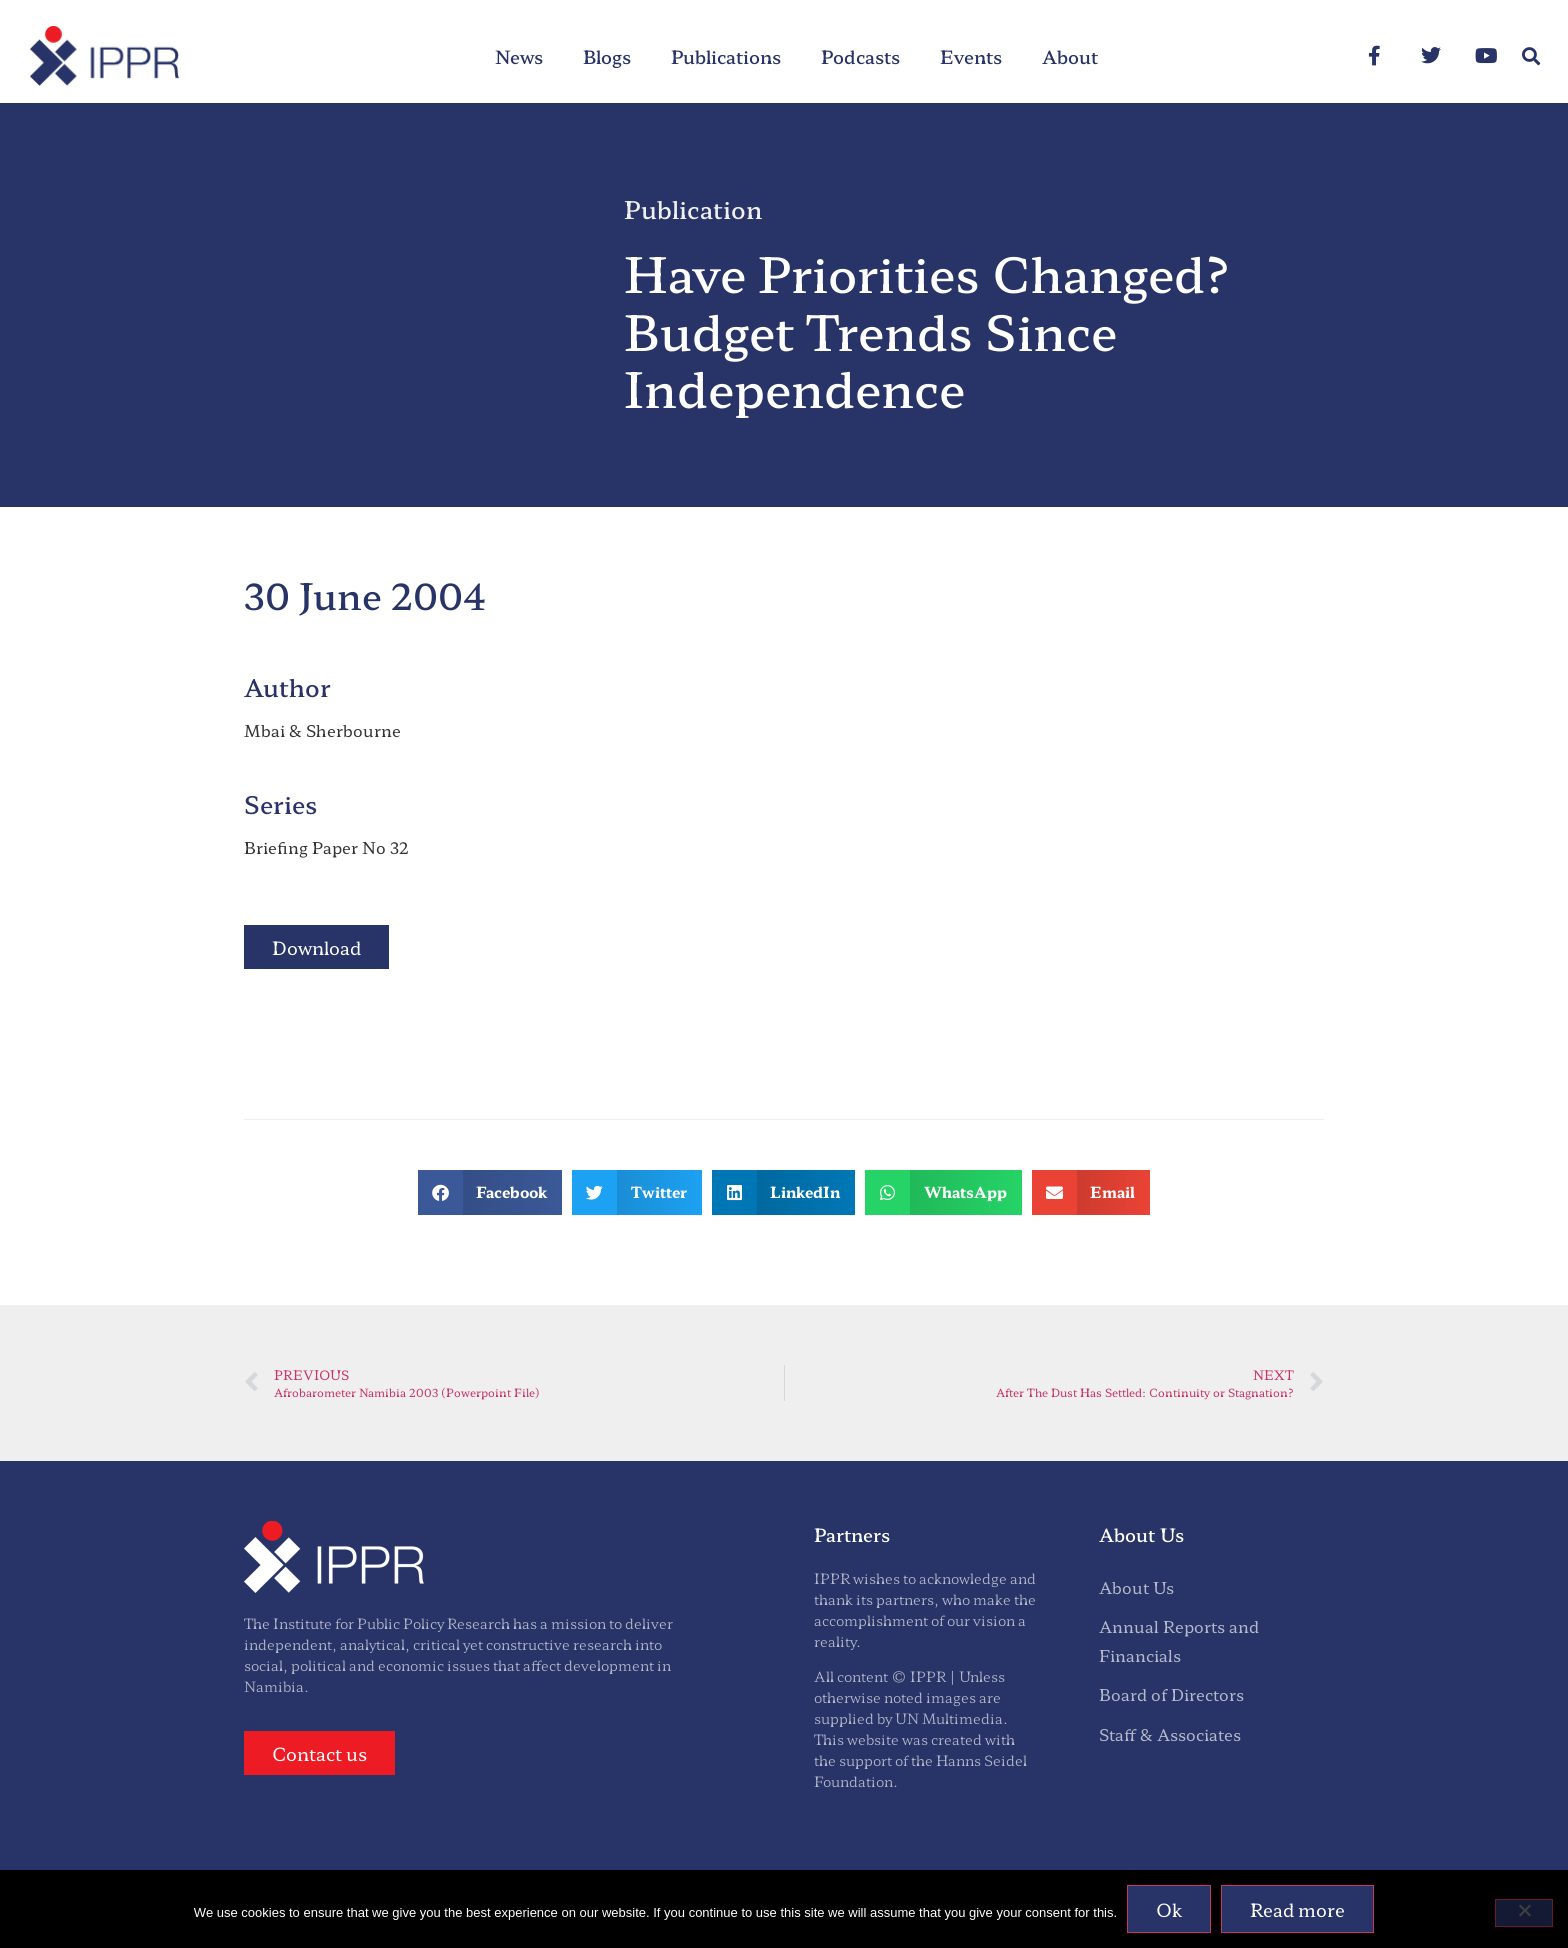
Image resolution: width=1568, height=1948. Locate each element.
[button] (1531, 56)
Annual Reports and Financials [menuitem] (1179, 1640)
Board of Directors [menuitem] (1171, 1694)
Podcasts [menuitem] (860, 56)
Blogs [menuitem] (607, 56)
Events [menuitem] (971, 56)
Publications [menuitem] (726, 56)
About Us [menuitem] (1136, 1587)
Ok (1169, 1909)
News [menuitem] (519, 56)
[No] (1524, 1913)
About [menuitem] (1070, 56)
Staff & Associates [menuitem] (1170, 1734)
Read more (1297, 1909)
